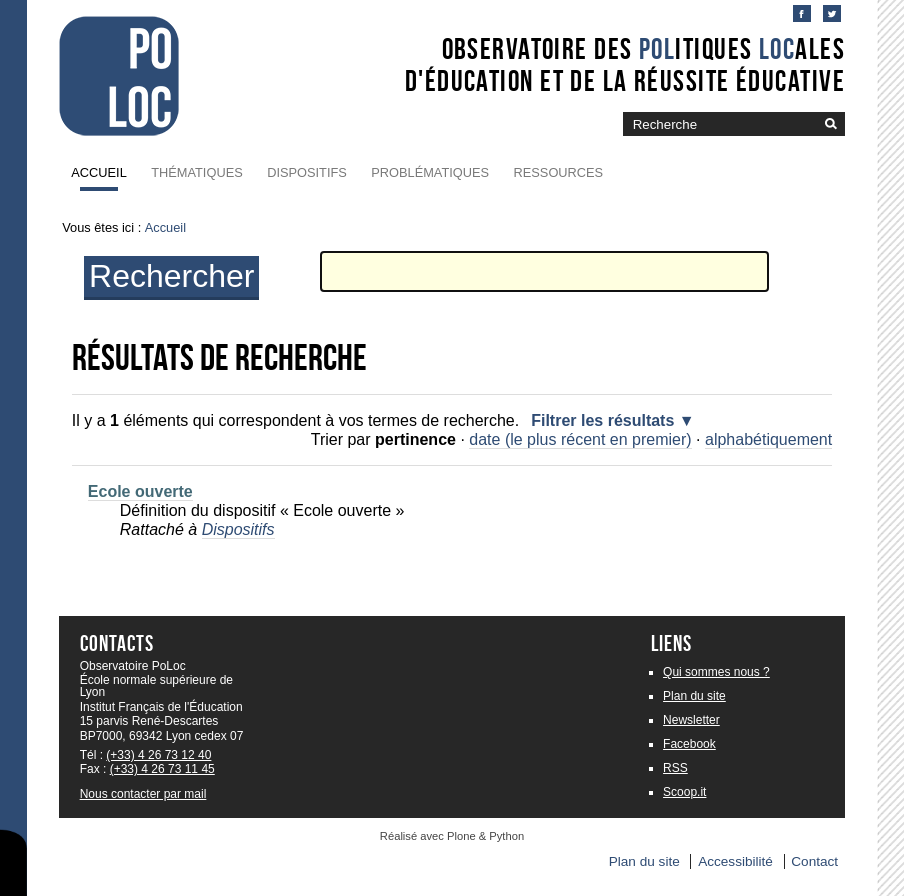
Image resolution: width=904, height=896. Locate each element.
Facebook (689, 744)
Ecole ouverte (140, 491)
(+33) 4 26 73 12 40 (158, 755)
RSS (675, 768)
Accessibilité (735, 861)
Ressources (559, 172)
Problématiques (430, 172)
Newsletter (691, 720)
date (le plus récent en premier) (580, 439)
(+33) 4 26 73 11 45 (162, 769)
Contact (814, 861)
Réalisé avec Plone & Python (452, 836)
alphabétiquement (768, 439)
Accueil (98, 172)
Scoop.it (684, 792)
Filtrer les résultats (602, 420)
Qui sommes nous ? (716, 672)
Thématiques (196, 172)
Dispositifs (307, 172)
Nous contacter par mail (143, 794)
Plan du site (694, 696)
